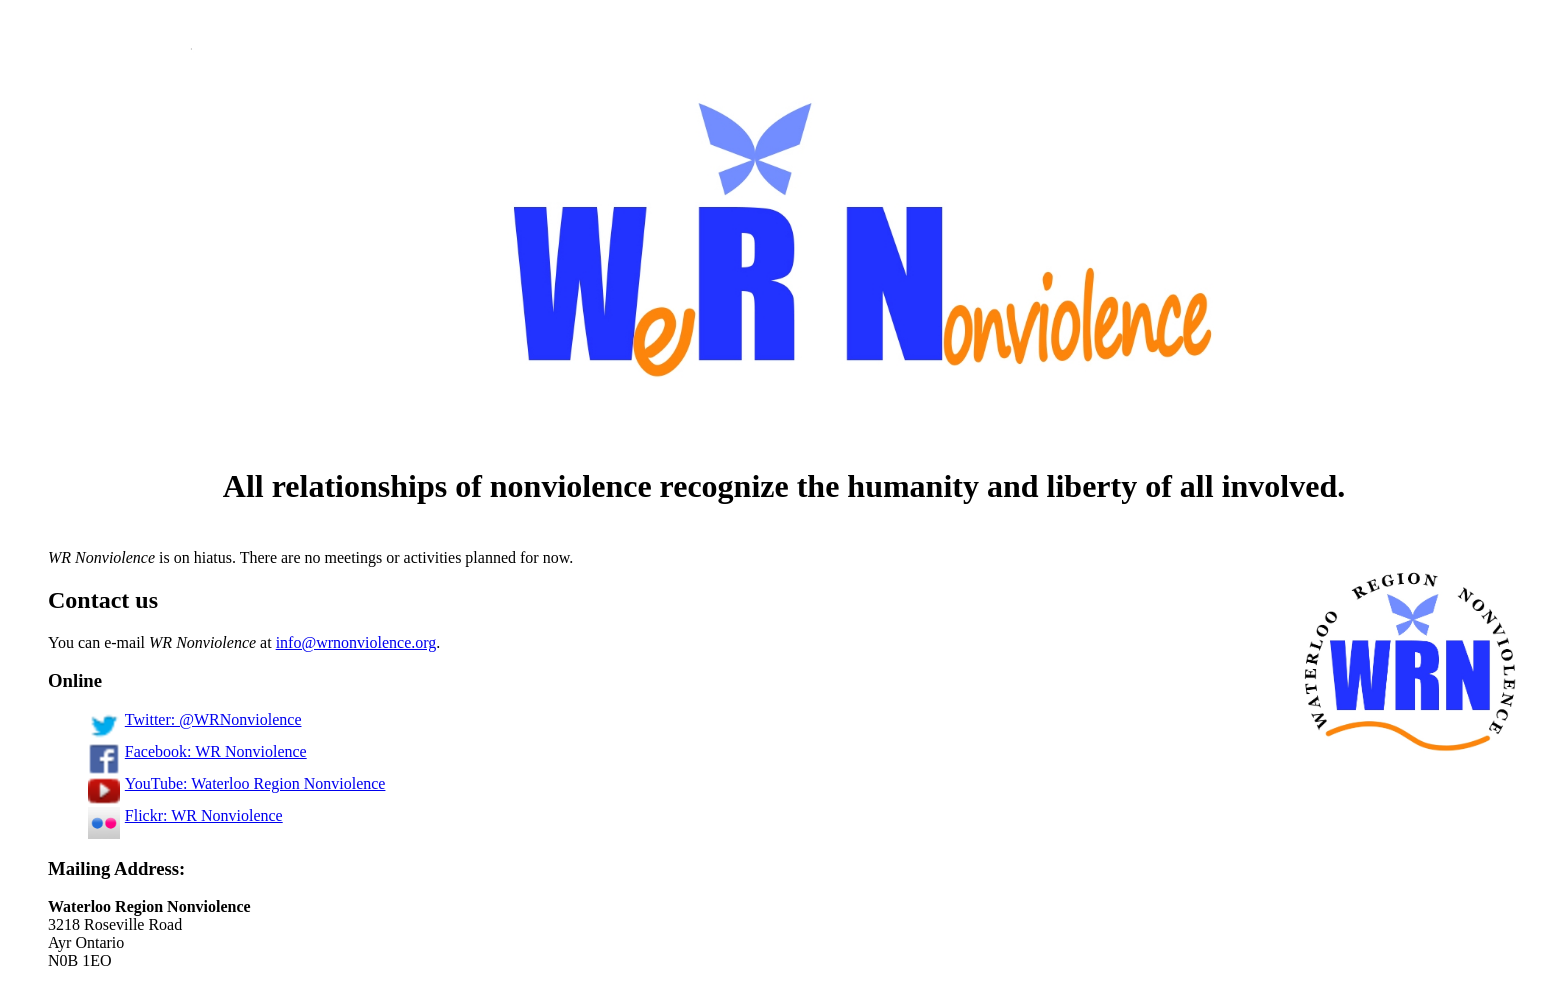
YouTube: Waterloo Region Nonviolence (236, 783)
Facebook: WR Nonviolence (197, 751)
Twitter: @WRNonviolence (194, 719)
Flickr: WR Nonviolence (185, 815)
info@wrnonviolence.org (356, 642)
